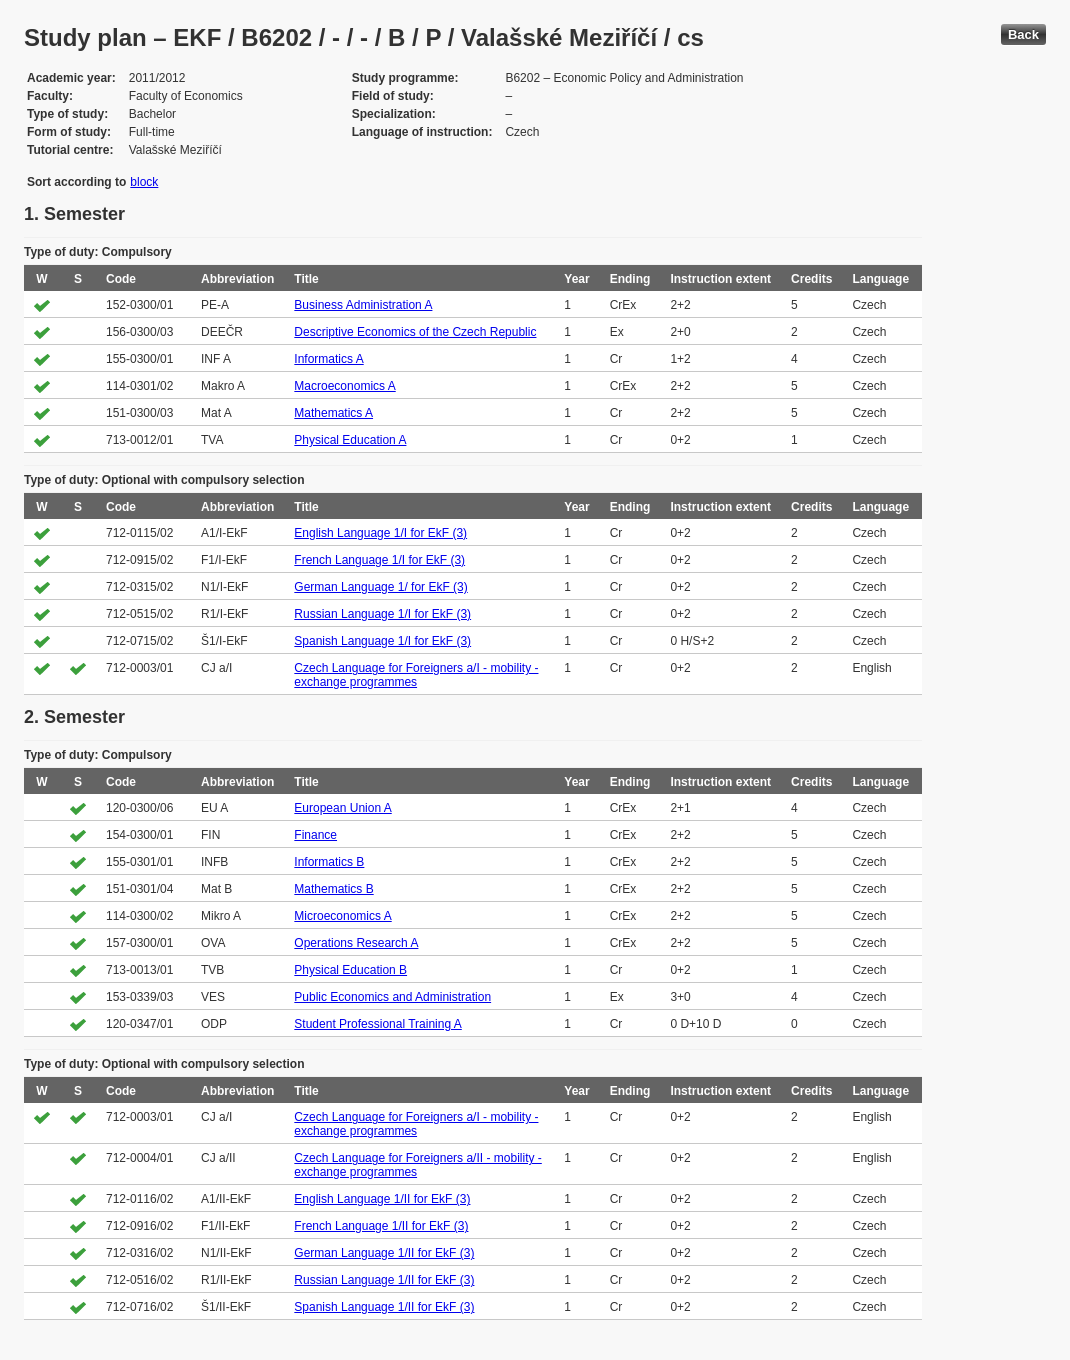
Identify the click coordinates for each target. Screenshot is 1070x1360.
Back (1023, 34)
